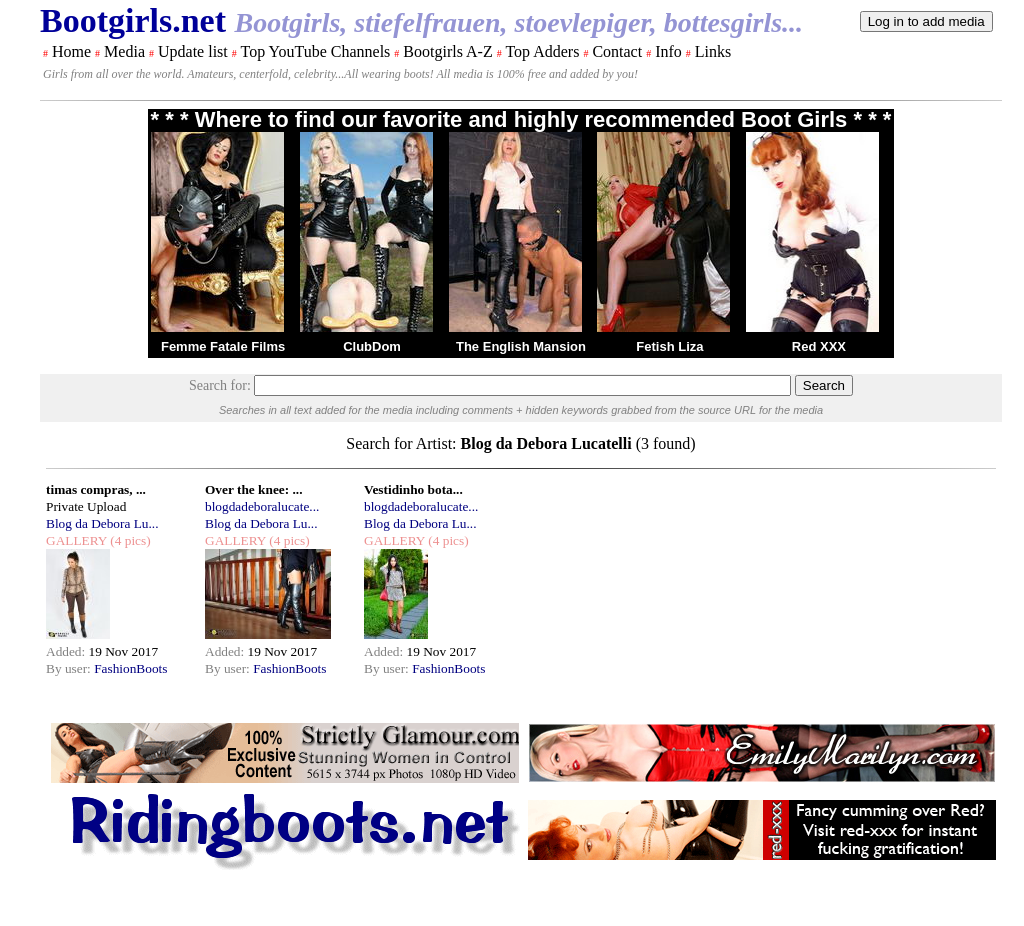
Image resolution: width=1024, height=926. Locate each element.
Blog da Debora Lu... (102, 523)
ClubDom (372, 346)
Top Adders (542, 51)
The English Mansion (521, 346)
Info (668, 51)
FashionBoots (130, 668)
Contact (617, 51)
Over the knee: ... (253, 489)
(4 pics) (129, 540)
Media (124, 51)
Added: (67, 651)
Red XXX (819, 346)
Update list (193, 51)
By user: (70, 668)
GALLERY (76, 540)
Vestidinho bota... (413, 489)
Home (71, 51)
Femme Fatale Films (223, 346)
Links (713, 51)
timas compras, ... (96, 489)
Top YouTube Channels (315, 51)
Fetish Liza (669, 346)
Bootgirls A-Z (447, 51)
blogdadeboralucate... (262, 506)
